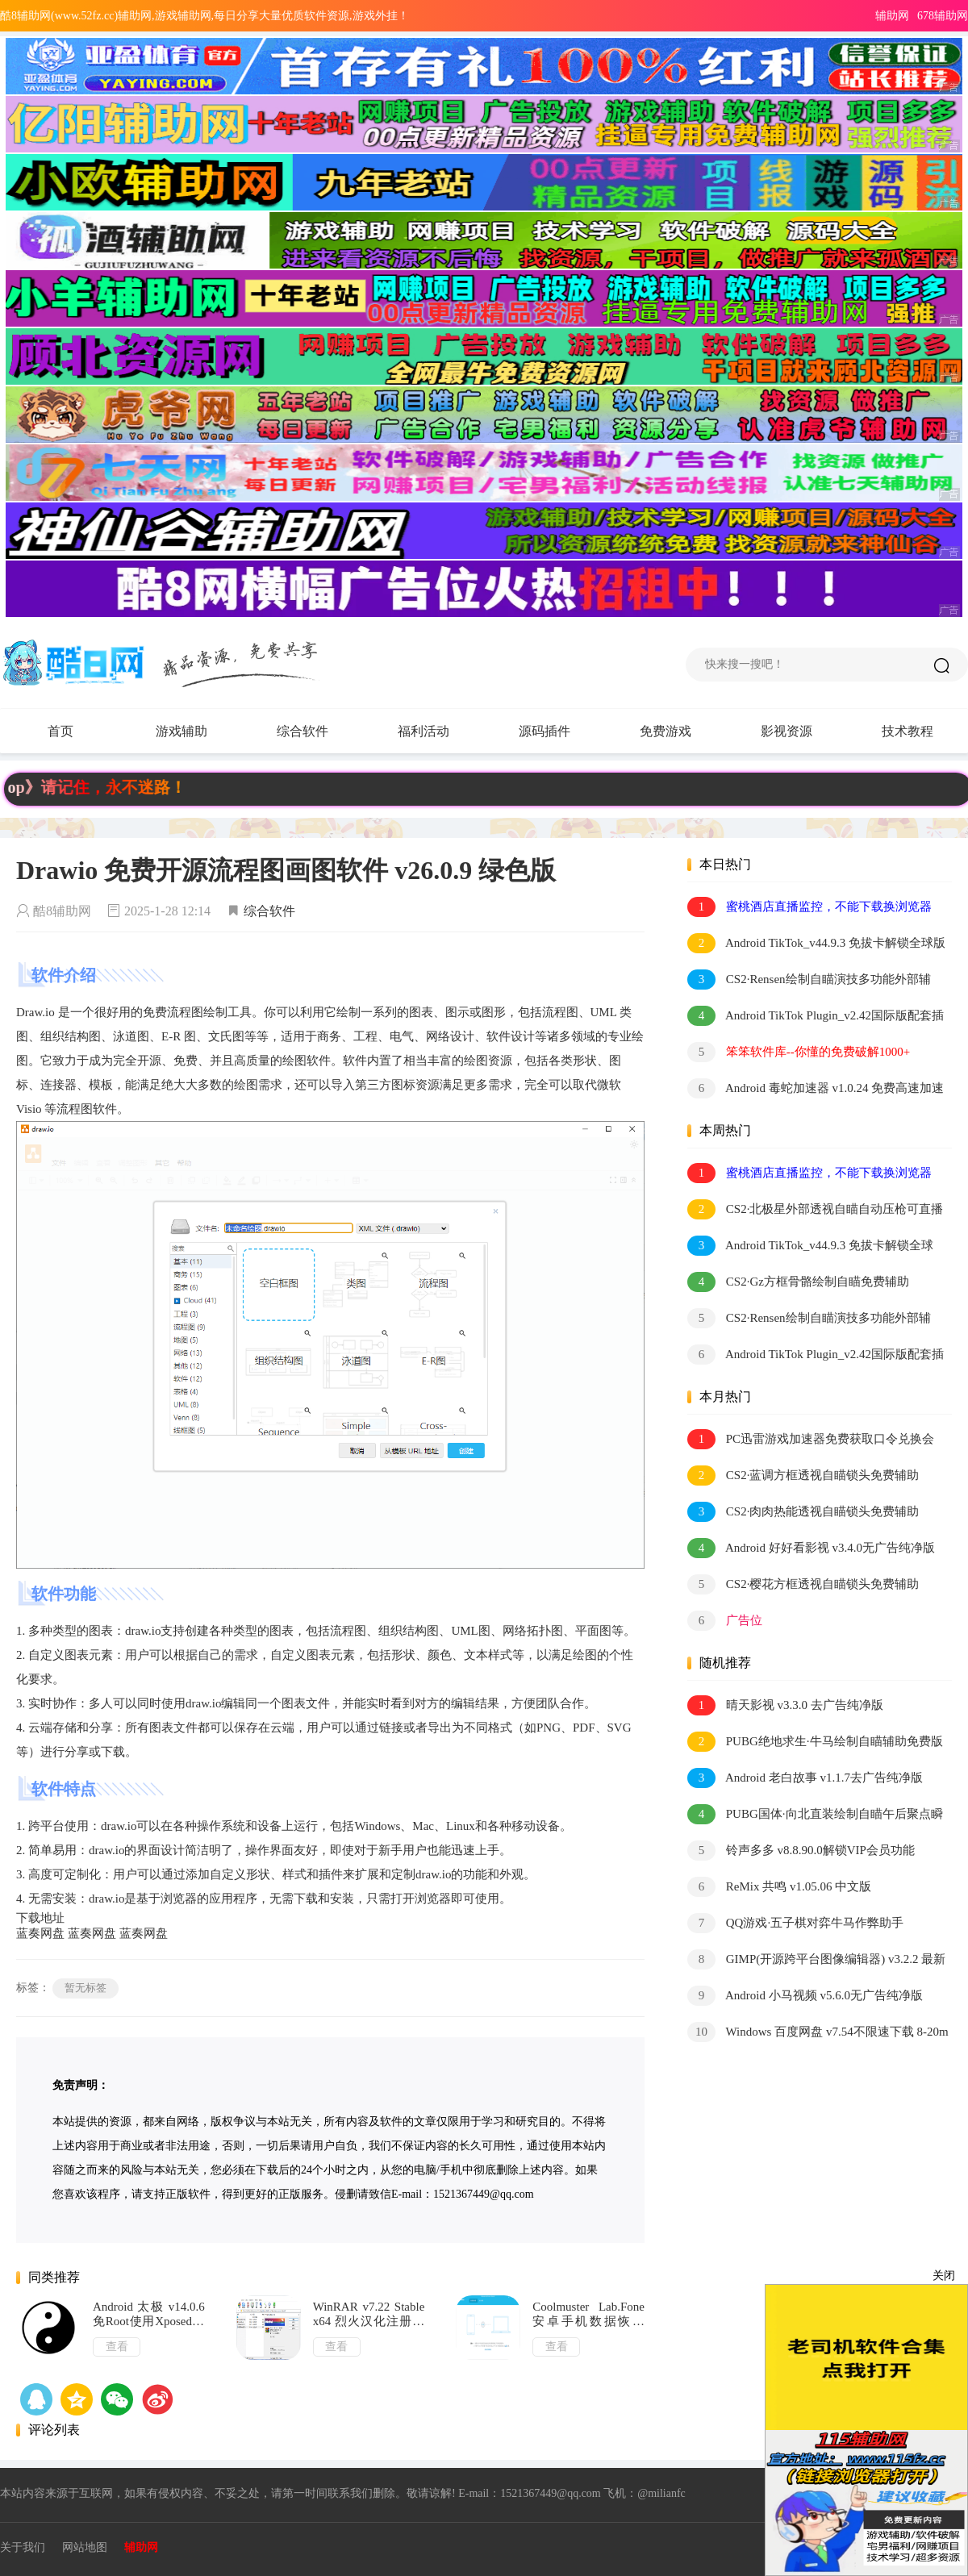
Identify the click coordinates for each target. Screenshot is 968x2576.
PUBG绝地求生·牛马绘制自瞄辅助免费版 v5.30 (815, 1742)
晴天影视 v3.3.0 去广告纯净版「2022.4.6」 (785, 1706)
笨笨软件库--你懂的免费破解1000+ (798, 1052)
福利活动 (440, 731)
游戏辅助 (198, 731)
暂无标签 (85, 1988)
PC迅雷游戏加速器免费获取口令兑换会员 (810, 1440)
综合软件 (319, 731)
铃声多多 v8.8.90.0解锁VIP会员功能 (801, 1850)
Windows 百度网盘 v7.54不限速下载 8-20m (818, 2032)
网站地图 (84, 2547)
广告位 (724, 1621)
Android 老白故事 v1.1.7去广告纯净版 (805, 1778)
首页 (60, 731)
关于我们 (22, 2547)
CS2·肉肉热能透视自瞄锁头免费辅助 (803, 1512)
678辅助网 (942, 16)
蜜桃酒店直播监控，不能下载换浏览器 (809, 907)
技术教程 (907, 731)
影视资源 (786, 731)
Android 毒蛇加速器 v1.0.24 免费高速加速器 (815, 1089)
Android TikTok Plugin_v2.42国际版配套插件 (815, 1016)
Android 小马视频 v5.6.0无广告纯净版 (805, 1996)
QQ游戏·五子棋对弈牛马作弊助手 (795, 1923)
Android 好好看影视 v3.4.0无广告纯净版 (811, 1548)
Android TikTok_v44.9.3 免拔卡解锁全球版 (816, 943)
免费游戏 (665, 731)
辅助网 (892, 16)
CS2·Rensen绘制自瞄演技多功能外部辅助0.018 (809, 980)
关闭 (944, 2276)
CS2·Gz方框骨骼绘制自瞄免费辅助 (798, 1282)
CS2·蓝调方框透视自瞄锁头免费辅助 (803, 1475)
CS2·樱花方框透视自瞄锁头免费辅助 (803, 1584)
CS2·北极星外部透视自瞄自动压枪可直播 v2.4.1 (815, 1210)
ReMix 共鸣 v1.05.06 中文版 (779, 1887)
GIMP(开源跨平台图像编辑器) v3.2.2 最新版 (816, 1960)
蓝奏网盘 (40, 1933)
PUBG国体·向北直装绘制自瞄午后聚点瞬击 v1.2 (815, 1815)
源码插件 (561, 731)
